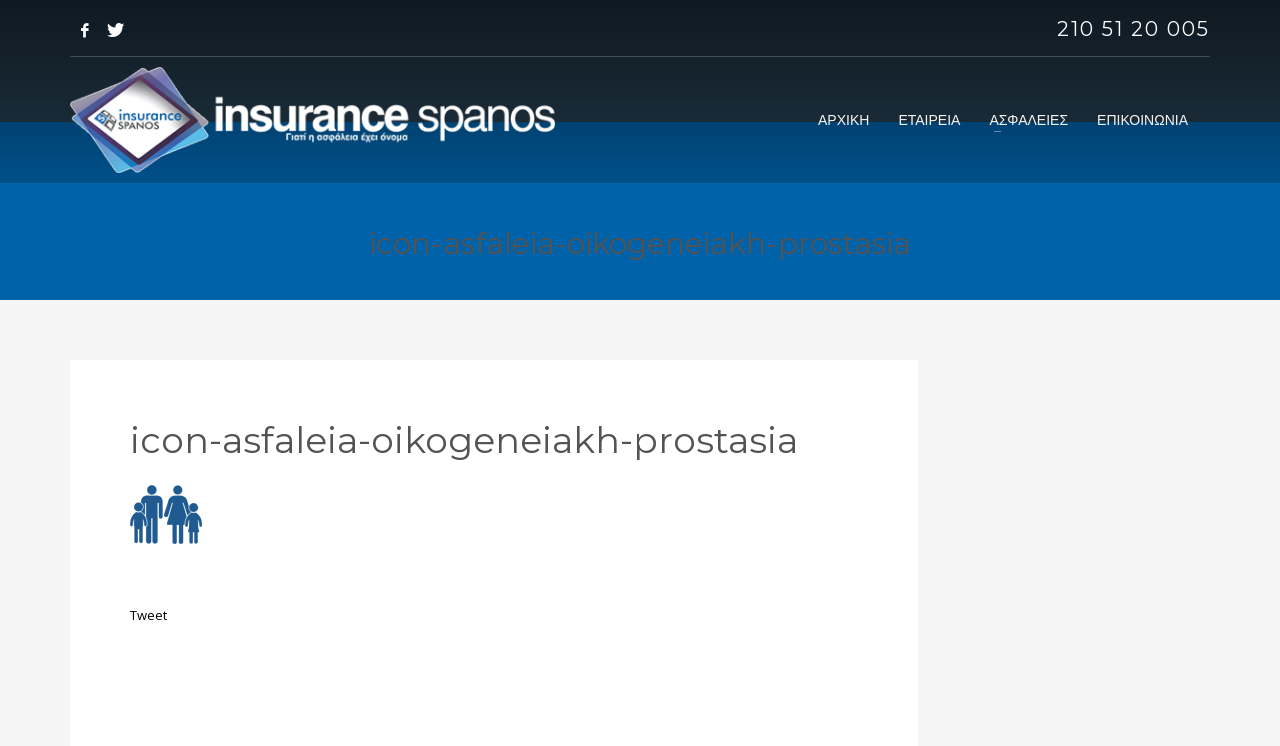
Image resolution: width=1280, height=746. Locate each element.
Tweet (148, 615)
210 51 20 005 (1133, 29)
